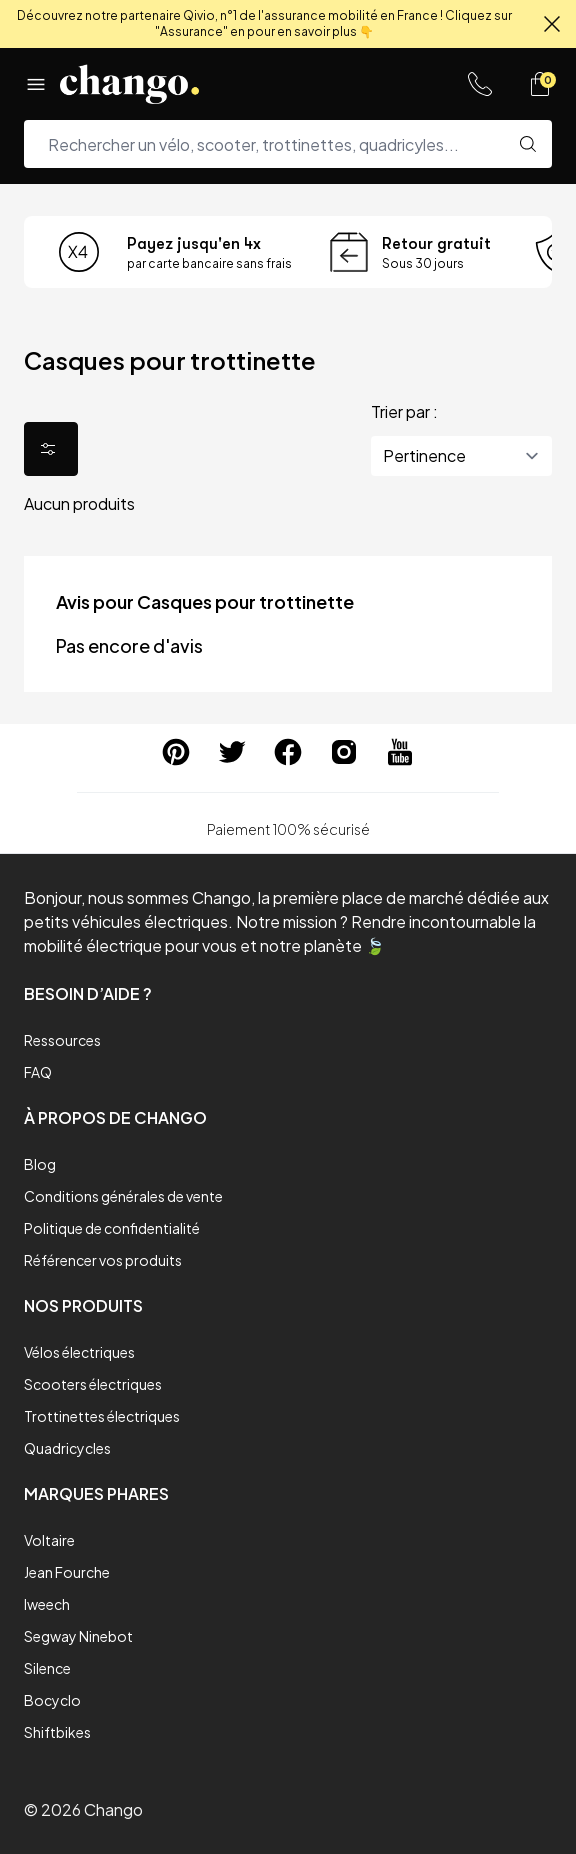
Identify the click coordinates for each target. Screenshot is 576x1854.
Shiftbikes (57, 1732)
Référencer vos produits (103, 1260)
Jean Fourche (67, 1572)
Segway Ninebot (78, 1636)
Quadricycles (67, 1448)
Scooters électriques (93, 1384)
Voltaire (49, 1540)
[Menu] (36, 84)
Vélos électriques (79, 1352)
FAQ (38, 1072)
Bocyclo (52, 1700)
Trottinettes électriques (102, 1416)
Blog (40, 1164)
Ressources (62, 1040)
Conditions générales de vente (123, 1196)
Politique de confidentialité (112, 1228)
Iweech (47, 1604)
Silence (47, 1668)
